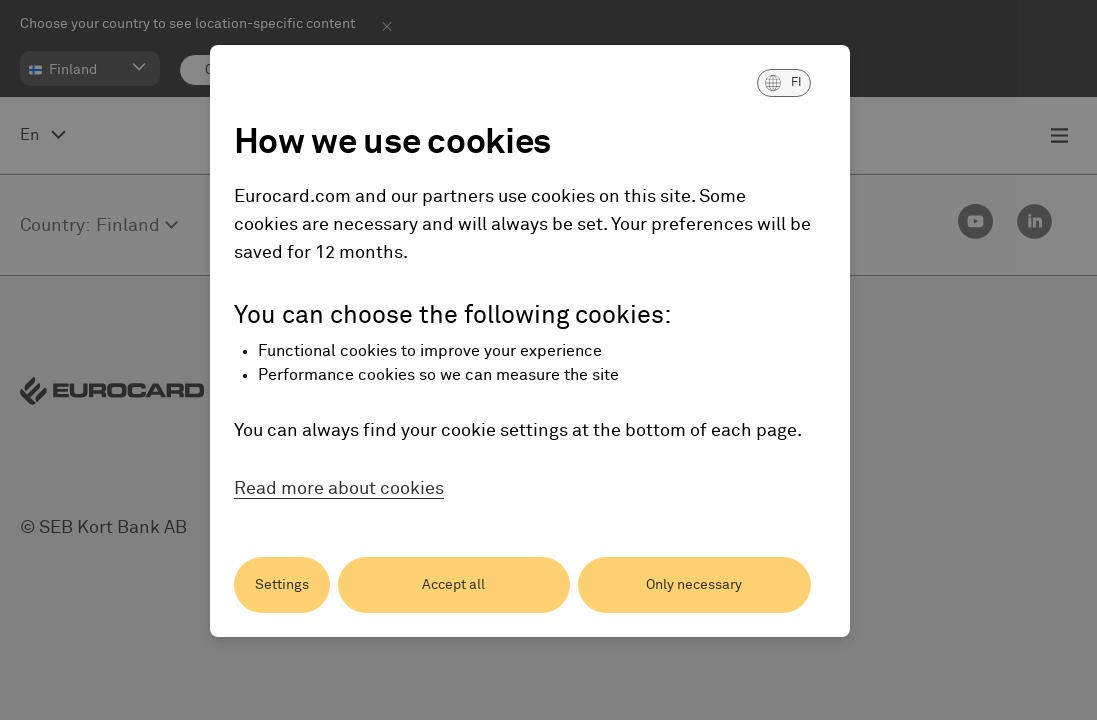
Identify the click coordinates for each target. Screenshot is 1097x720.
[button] (784, 83)
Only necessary (694, 585)
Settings (282, 585)
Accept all (453, 585)
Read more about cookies (339, 489)
